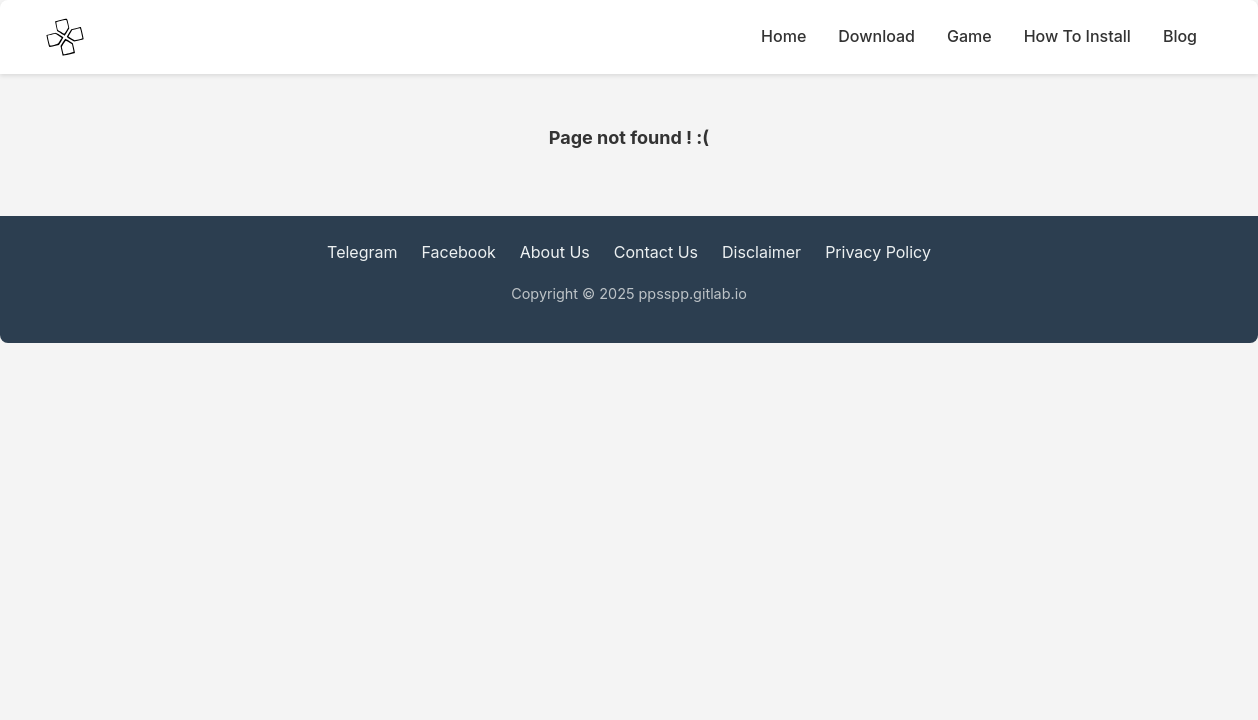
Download (876, 36)
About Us (555, 252)
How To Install (1077, 36)
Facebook (459, 252)
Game (969, 36)
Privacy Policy (878, 252)
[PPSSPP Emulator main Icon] (65, 37)
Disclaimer (761, 252)
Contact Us (656, 252)
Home (783, 36)
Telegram (362, 252)
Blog (1180, 36)
